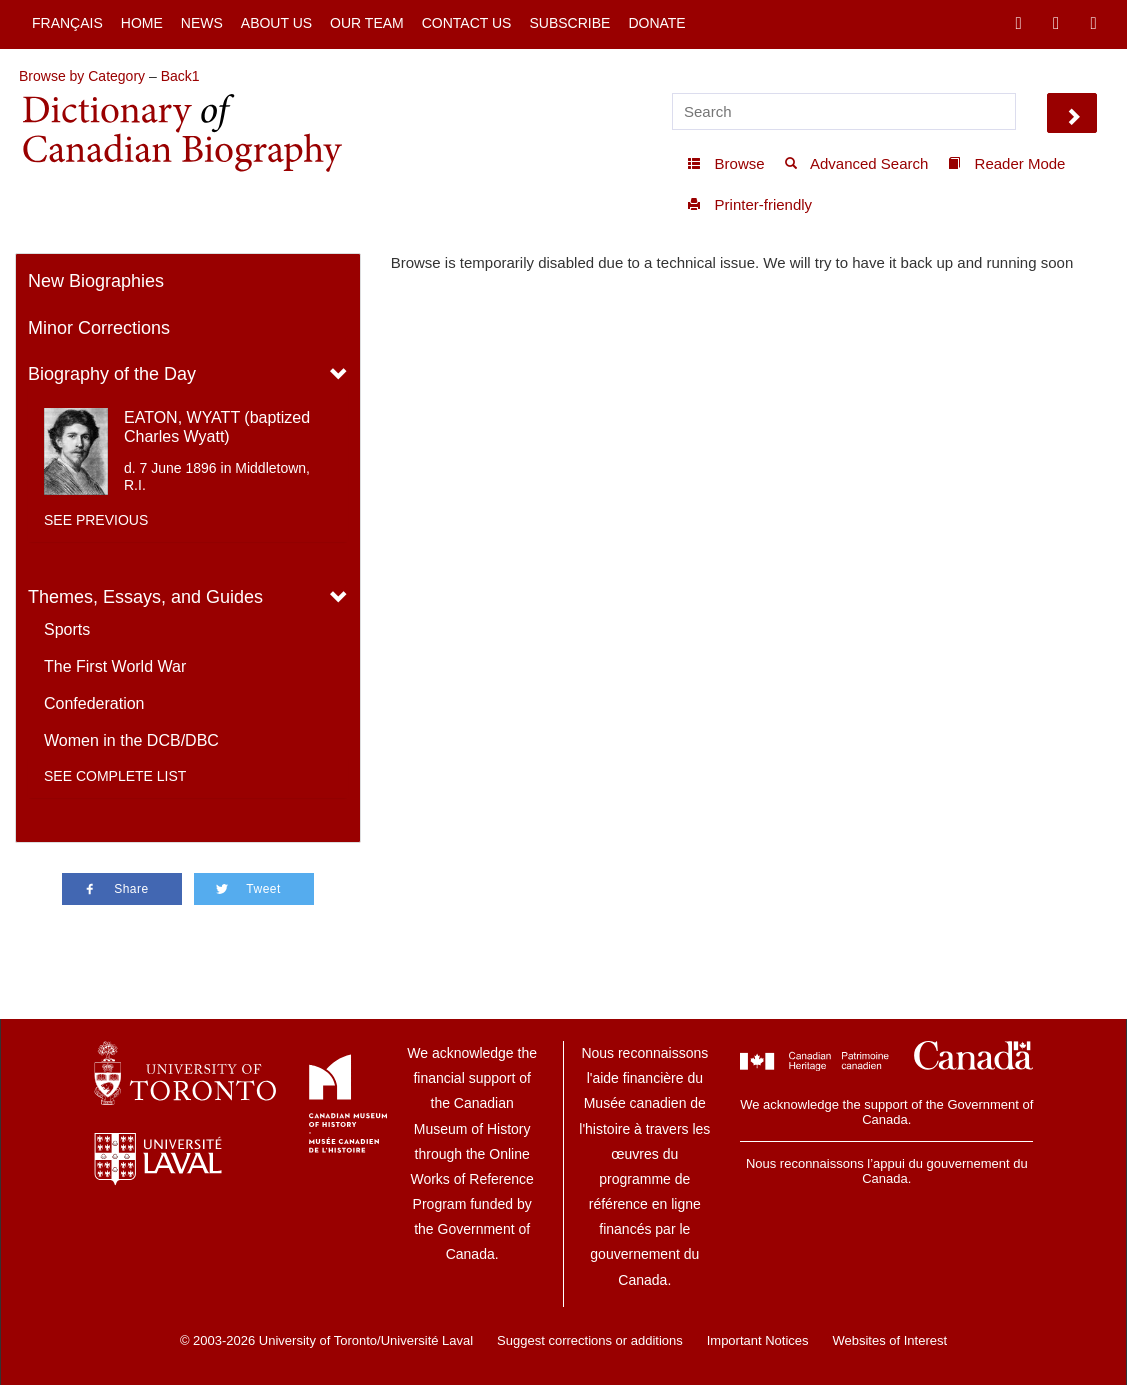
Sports (67, 629)
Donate (656, 23)
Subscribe (569, 23)
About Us (276, 23)
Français (67, 23)
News (202, 23)
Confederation (94, 703)
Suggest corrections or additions (590, 1340)
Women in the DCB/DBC (131, 740)
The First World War (115, 666)
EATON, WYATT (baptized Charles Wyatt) (217, 427)
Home (142, 23)
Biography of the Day (112, 374)
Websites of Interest (889, 1340)
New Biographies (96, 281)
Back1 (180, 76)
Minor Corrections (99, 328)
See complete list (115, 776)
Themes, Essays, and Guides (145, 597)
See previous (96, 520)
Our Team (367, 23)
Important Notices (758, 1340)
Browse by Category (82, 76)
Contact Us (467, 23)
